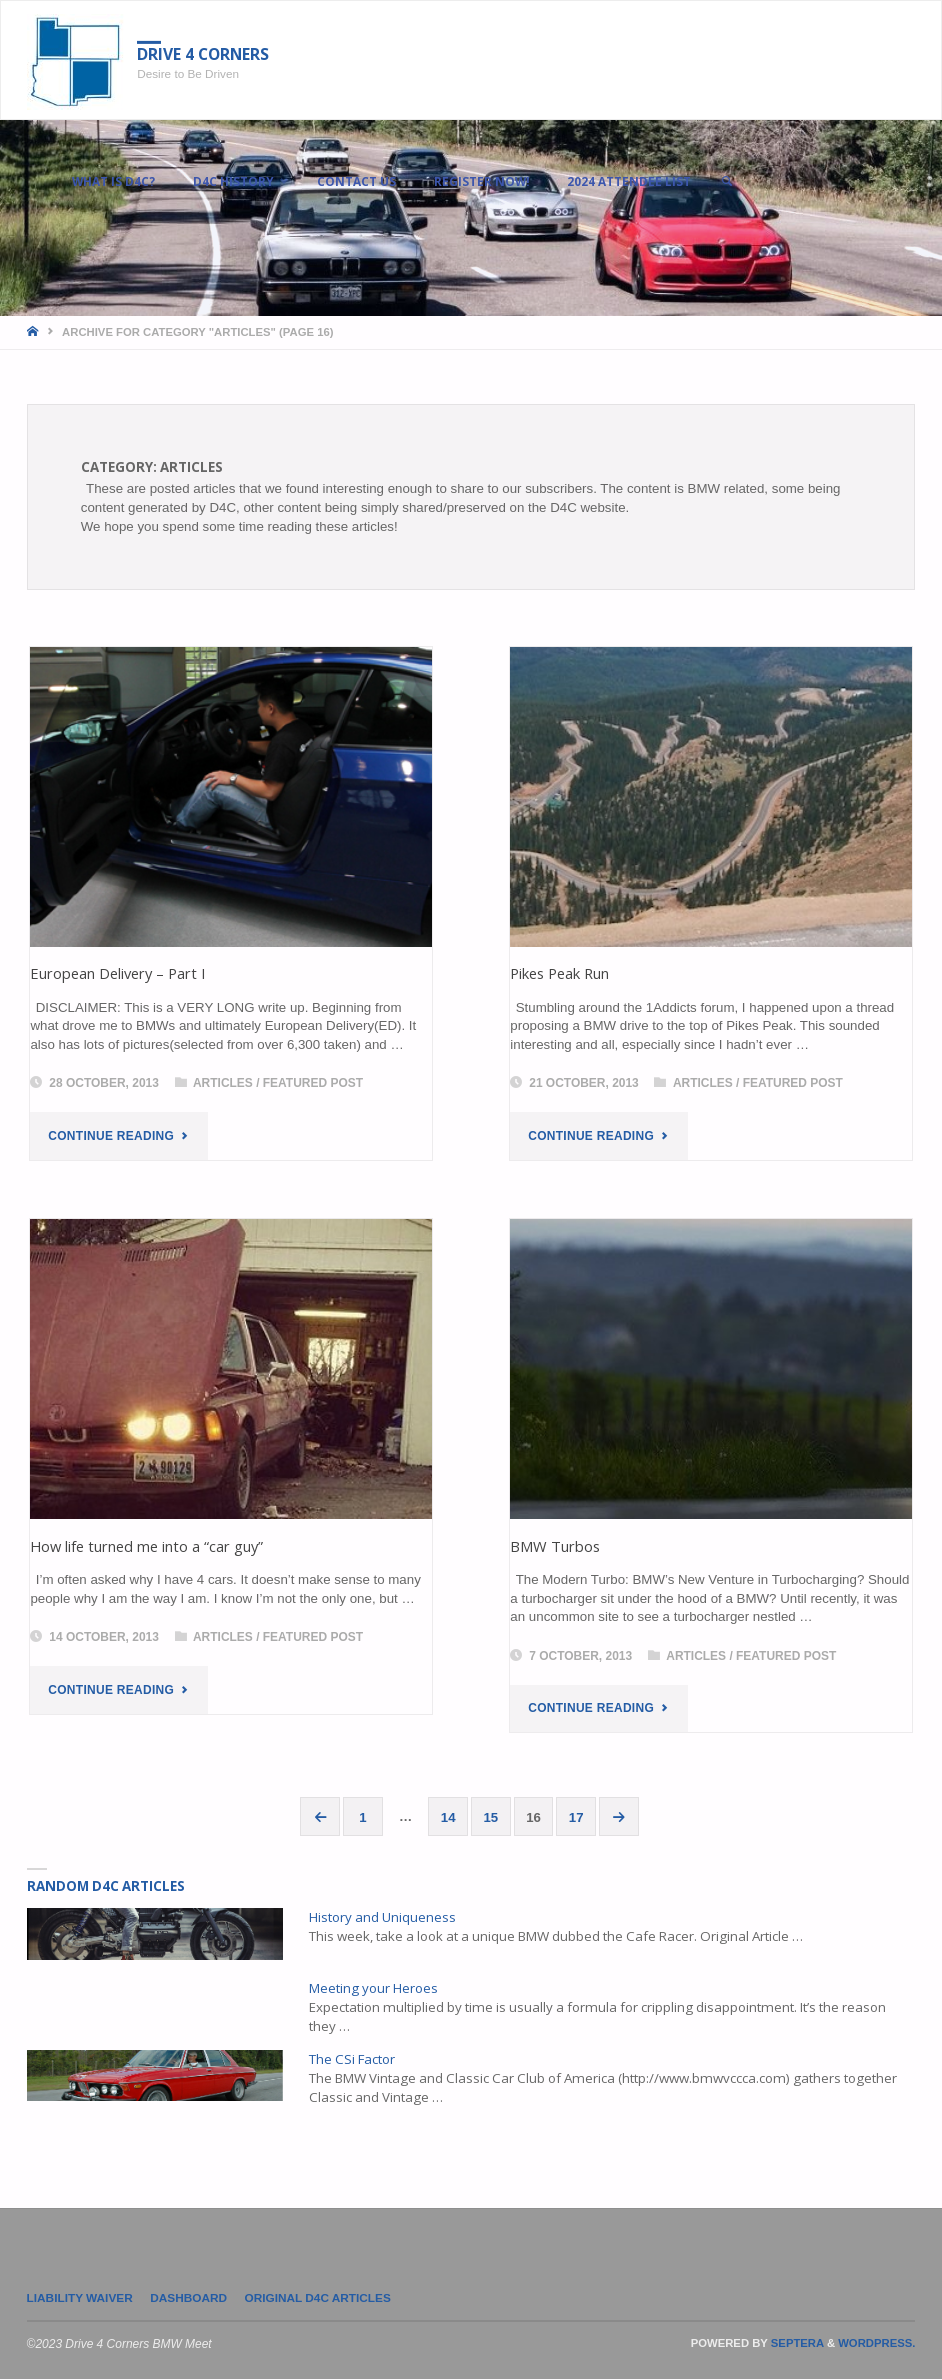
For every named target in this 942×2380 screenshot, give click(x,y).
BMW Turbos (555, 1546)
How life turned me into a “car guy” (147, 1546)
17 (576, 1817)
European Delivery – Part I (118, 973)
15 (491, 1817)
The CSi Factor (352, 2060)
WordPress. (876, 2343)
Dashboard (191, 2298)
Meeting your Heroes (373, 1989)
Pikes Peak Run (559, 973)
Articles (223, 1083)
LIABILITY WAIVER (81, 2298)
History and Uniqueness (382, 1918)
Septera (796, 2343)
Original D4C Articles (321, 2298)
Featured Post (313, 1083)
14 (448, 1817)
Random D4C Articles (106, 1887)
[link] (733, 181)
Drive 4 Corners (205, 55)
